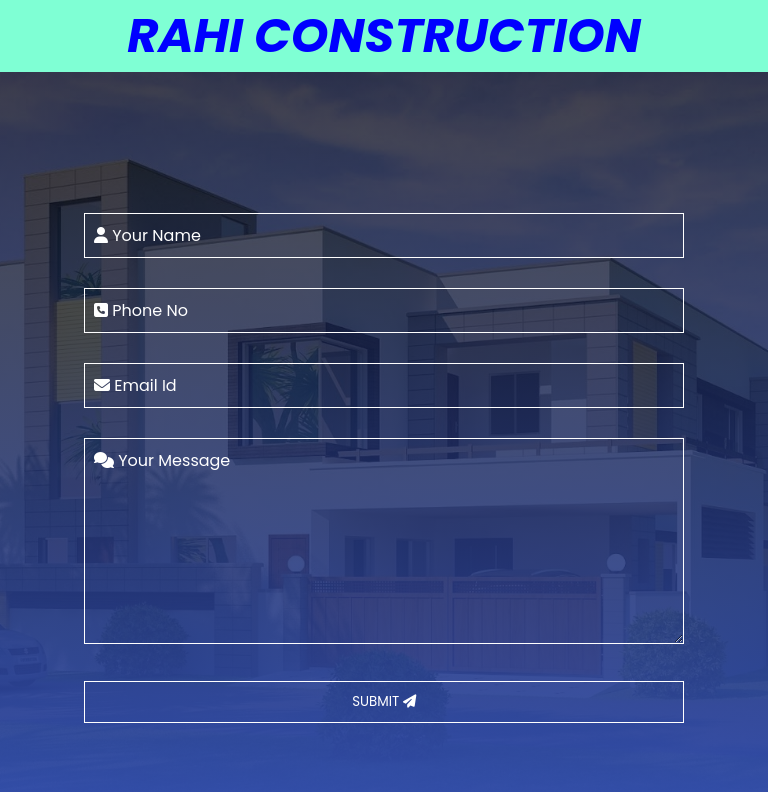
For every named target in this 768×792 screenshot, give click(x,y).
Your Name (147, 235)
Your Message (162, 460)
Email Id (135, 385)
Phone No (141, 310)
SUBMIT (384, 701)
